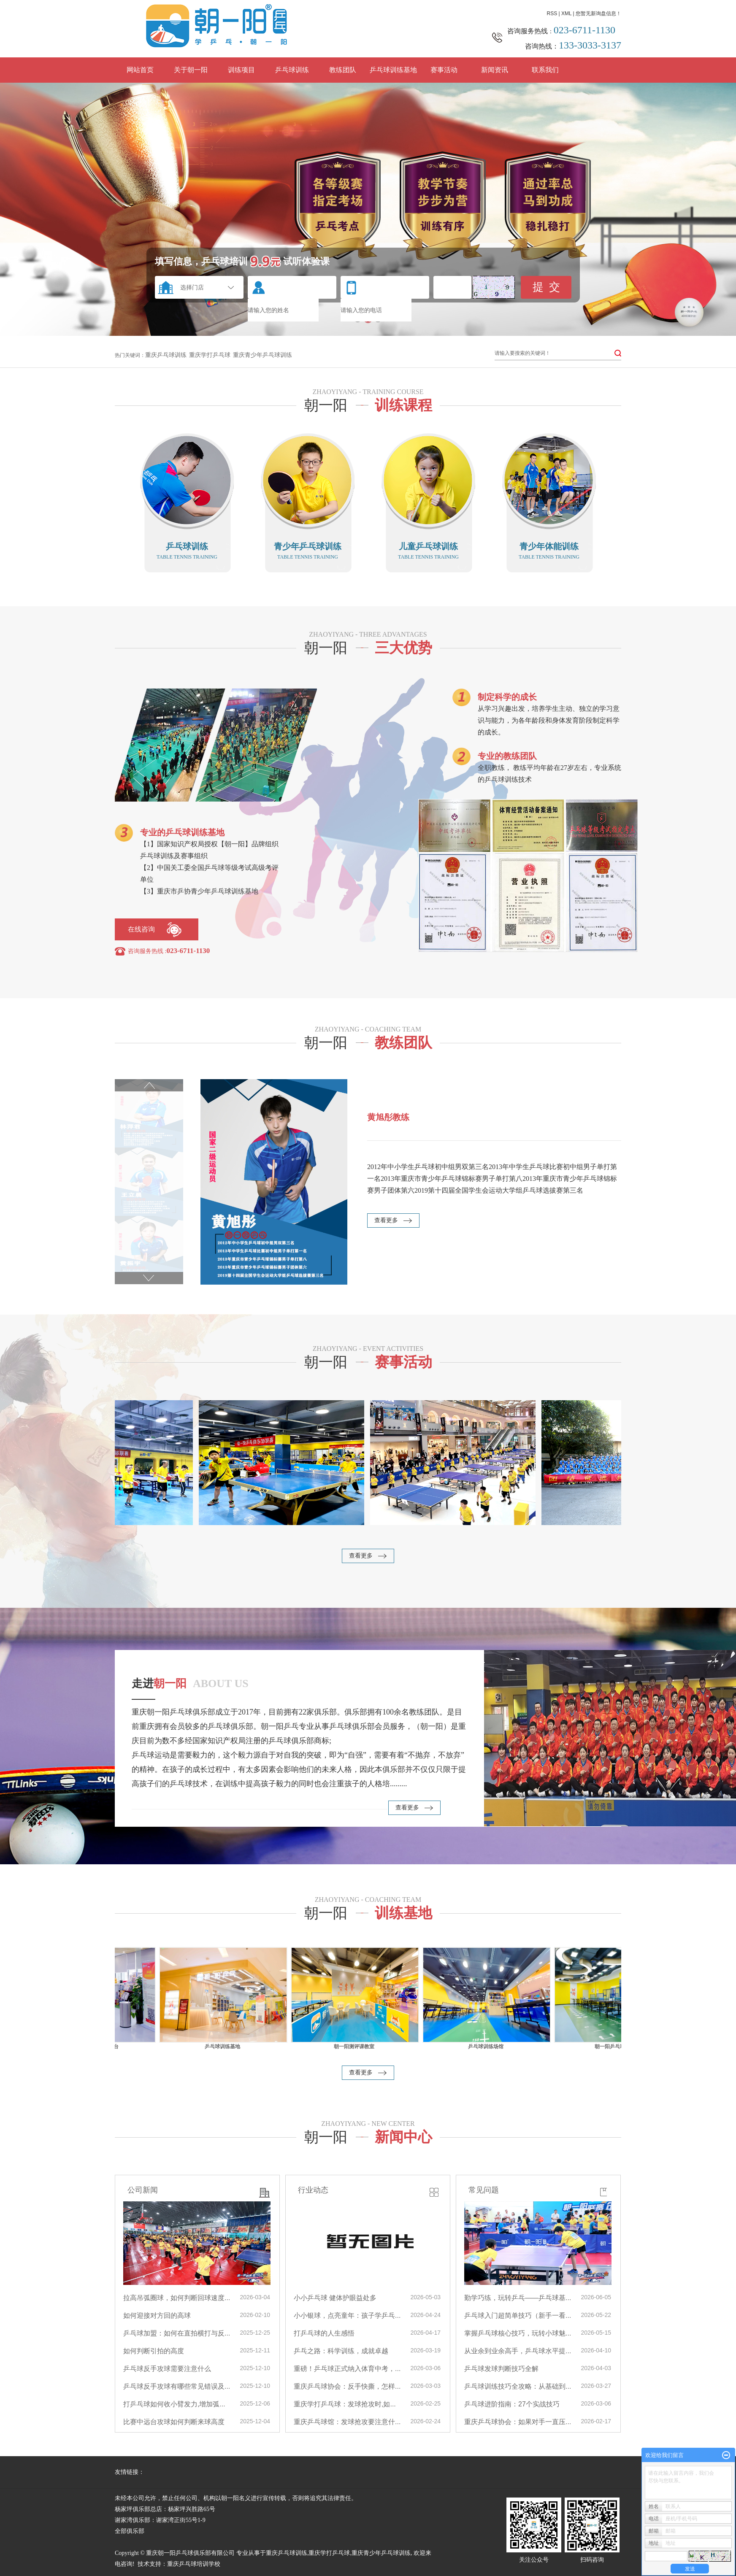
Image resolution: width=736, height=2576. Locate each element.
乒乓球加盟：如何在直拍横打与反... (176, 2333)
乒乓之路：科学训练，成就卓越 (341, 2351)
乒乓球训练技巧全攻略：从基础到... (517, 2386)
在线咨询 (141, 929)
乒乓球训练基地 (393, 69)
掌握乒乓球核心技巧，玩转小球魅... (517, 2333)
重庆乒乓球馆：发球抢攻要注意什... (347, 2421)
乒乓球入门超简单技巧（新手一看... (517, 2315)
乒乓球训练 (292, 69)
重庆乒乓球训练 (166, 354)
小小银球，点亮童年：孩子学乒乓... (347, 2315)
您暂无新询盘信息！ (598, 13)
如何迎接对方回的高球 (157, 2315)
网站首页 (140, 69)
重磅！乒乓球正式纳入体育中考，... (347, 2368)
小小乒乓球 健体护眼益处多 (335, 2297)
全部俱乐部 (129, 2531)
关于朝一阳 (191, 69)
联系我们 (545, 69)
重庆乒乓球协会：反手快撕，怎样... (347, 2386)
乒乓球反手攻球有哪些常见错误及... (176, 2386)
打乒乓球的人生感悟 (324, 2333)
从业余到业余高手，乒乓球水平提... (517, 2351)
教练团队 (342, 69)
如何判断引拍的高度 (153, 2351)
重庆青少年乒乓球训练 (262, 354)
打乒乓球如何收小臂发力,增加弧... (174, 2404)
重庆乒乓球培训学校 (193, 2564)
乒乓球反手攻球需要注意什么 (167, 2368)
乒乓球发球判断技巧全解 (501, 2368)
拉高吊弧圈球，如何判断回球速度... (176, 2297)
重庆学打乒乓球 (209, 354)
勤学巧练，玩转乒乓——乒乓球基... (517, 2297)
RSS (552, 13)
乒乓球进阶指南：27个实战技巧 (512, 2404)
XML (566, 13)
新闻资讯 (494, 69)
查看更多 (388, 1220)
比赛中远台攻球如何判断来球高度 (174, 2421)
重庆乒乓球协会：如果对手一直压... (517, 2421)
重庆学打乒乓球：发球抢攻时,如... (345, 2404)
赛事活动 (443, 69)
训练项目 (241, 69)
